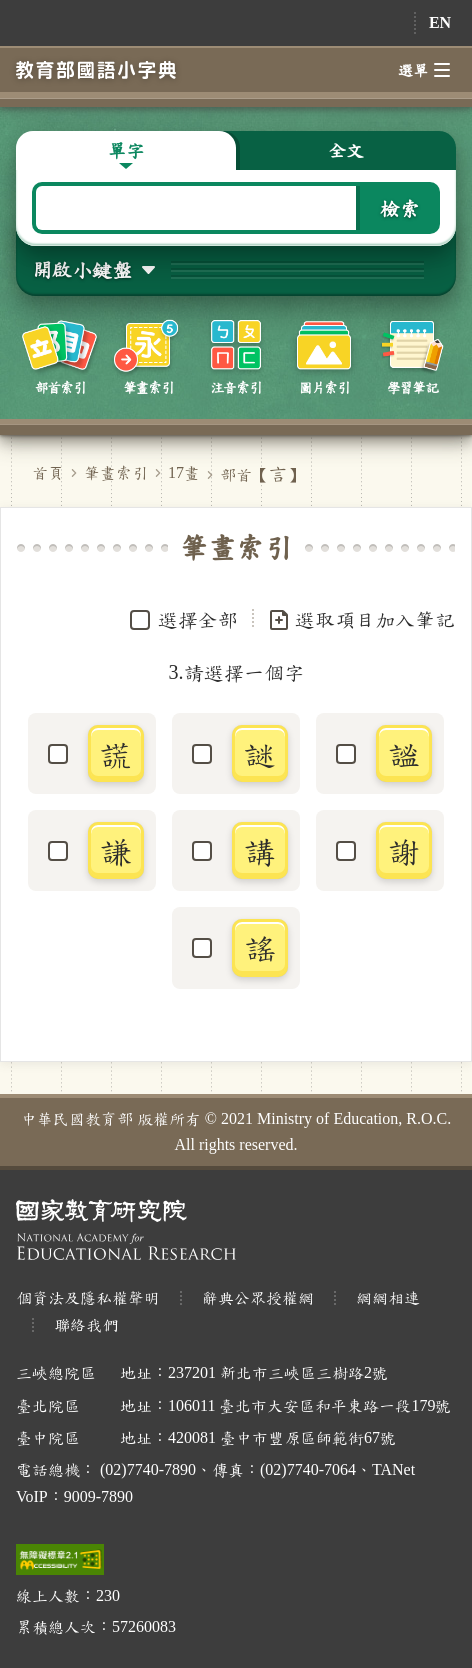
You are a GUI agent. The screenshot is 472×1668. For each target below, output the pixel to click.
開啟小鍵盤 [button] (82, 269)
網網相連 (388, 1297)
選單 (424, 70)
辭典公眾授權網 (258, 1297)
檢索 (400, 208)
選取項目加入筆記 (361, 620)
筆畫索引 (116, 472)
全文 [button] (346, 150)
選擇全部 (198, 619)
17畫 (184, 472)
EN (440, 22)
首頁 (48, 472)
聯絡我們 (86, 1324)
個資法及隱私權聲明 (88, 1297)
